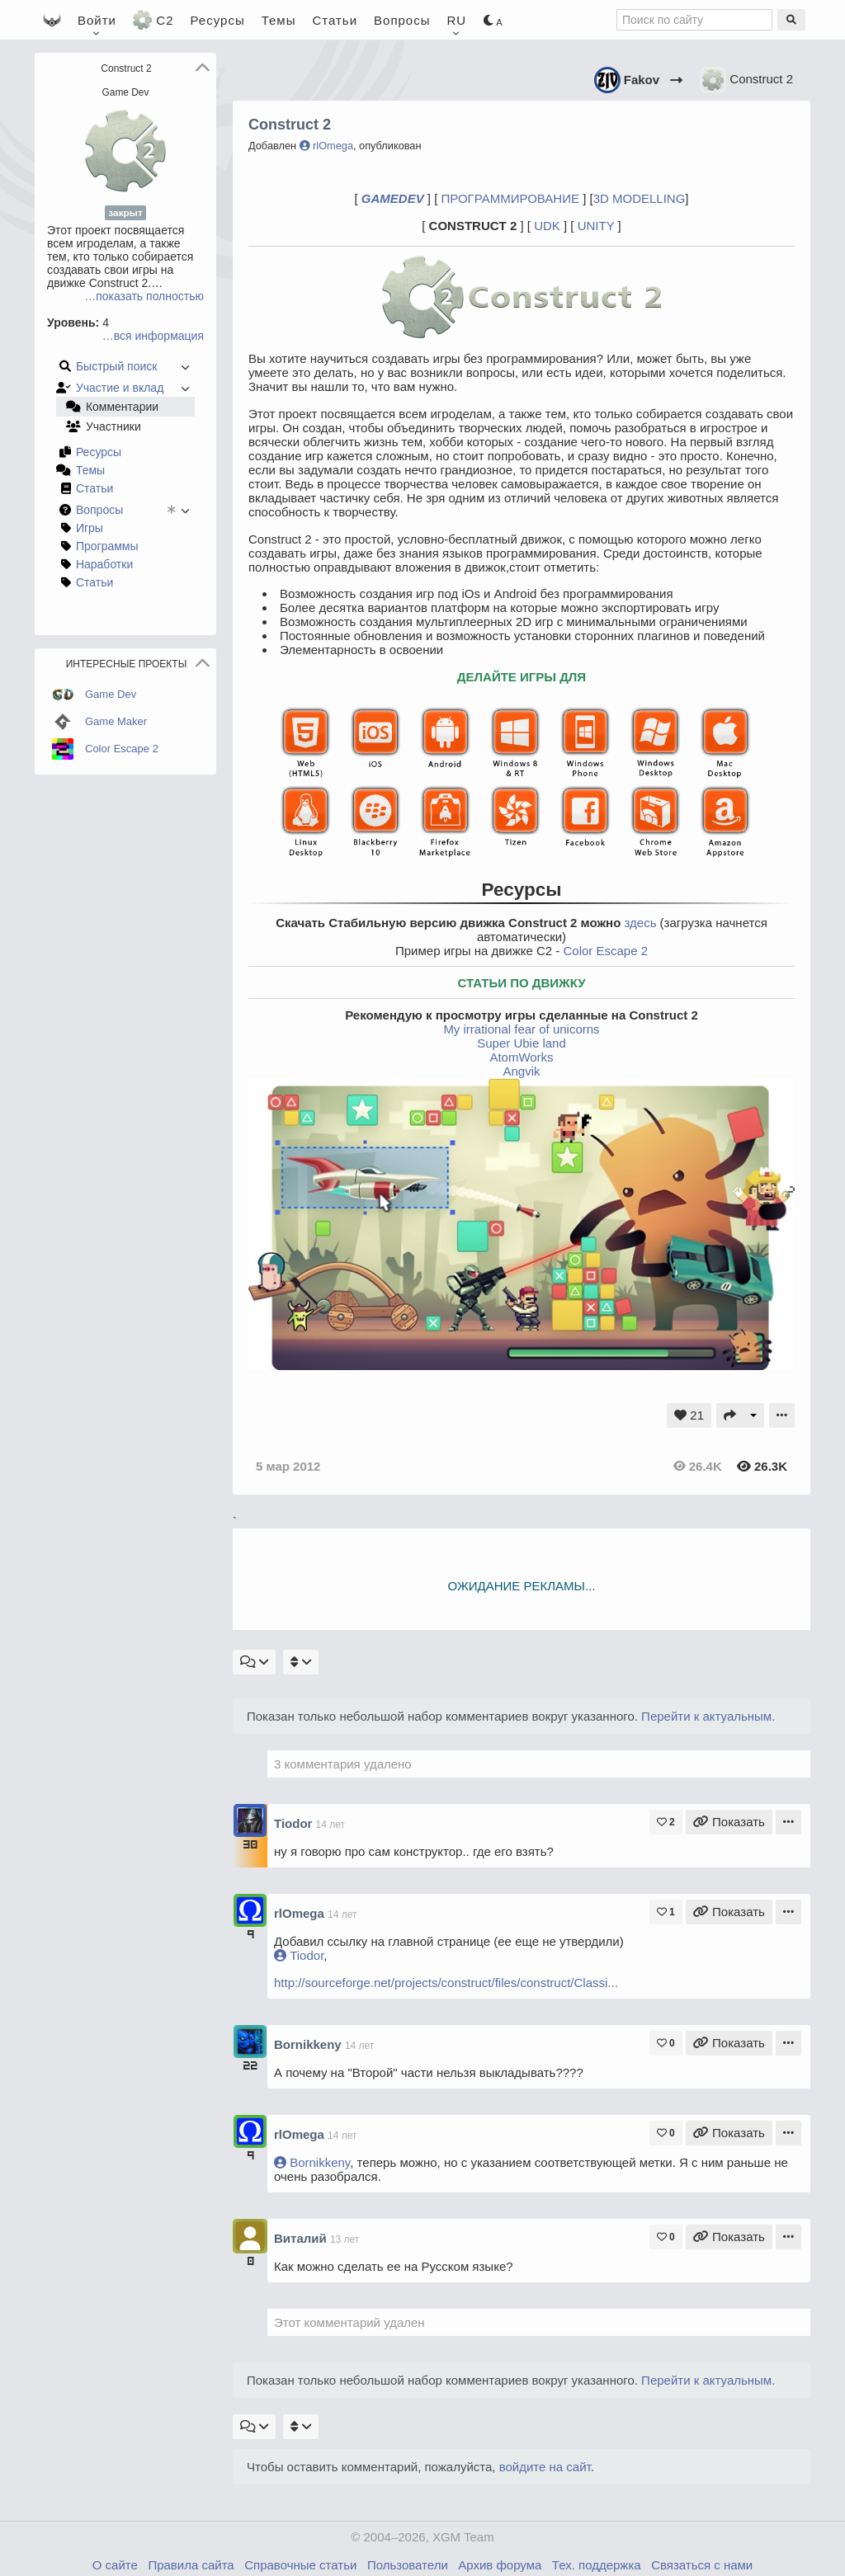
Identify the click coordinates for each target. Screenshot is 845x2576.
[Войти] (97, 20)
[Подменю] (782, 1415)
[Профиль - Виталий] (250, 2235)
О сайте (115, 2565)
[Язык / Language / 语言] (457, 20)
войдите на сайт (545, 2467)
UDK (547, 226)
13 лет (344, 2239)
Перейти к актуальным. (708, 1716)
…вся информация (153, 335)
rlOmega (326, 145)
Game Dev (125, 92)
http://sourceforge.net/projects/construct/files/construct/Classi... (446, 1983)
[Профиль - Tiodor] (250, 1819)
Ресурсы (218, 20)
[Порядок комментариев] (300, 1662)
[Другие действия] (753, 1415)
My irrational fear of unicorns (521, 1029)
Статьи (334, 20)
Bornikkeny (309, 2044)
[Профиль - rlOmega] (250, 1909)
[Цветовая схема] (493, 20)
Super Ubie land (521, 1043)
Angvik (521, 1071)
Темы (279, 20)
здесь (640, 923)
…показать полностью (144, 296)
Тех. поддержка (596, 2565)
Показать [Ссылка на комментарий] (729, 1822)
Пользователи (407, 2565)
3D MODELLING (639, 198)
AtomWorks (521, 1057)
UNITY (596, 226)
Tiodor (295, 1823)
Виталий (302, 2238)
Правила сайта (191, 2565)
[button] (202, 68)
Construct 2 (746, 80)
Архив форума (499, 2565)
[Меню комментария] (788, 1822)
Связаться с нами (702, 2565)
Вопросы (402, 20)
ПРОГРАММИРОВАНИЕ (510, 198)
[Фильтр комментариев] (254, 1662)
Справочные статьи (300, 2565)
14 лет (330, 1824)
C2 (153, 20)
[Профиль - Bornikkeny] (250, 2040)
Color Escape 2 (605, 951)
